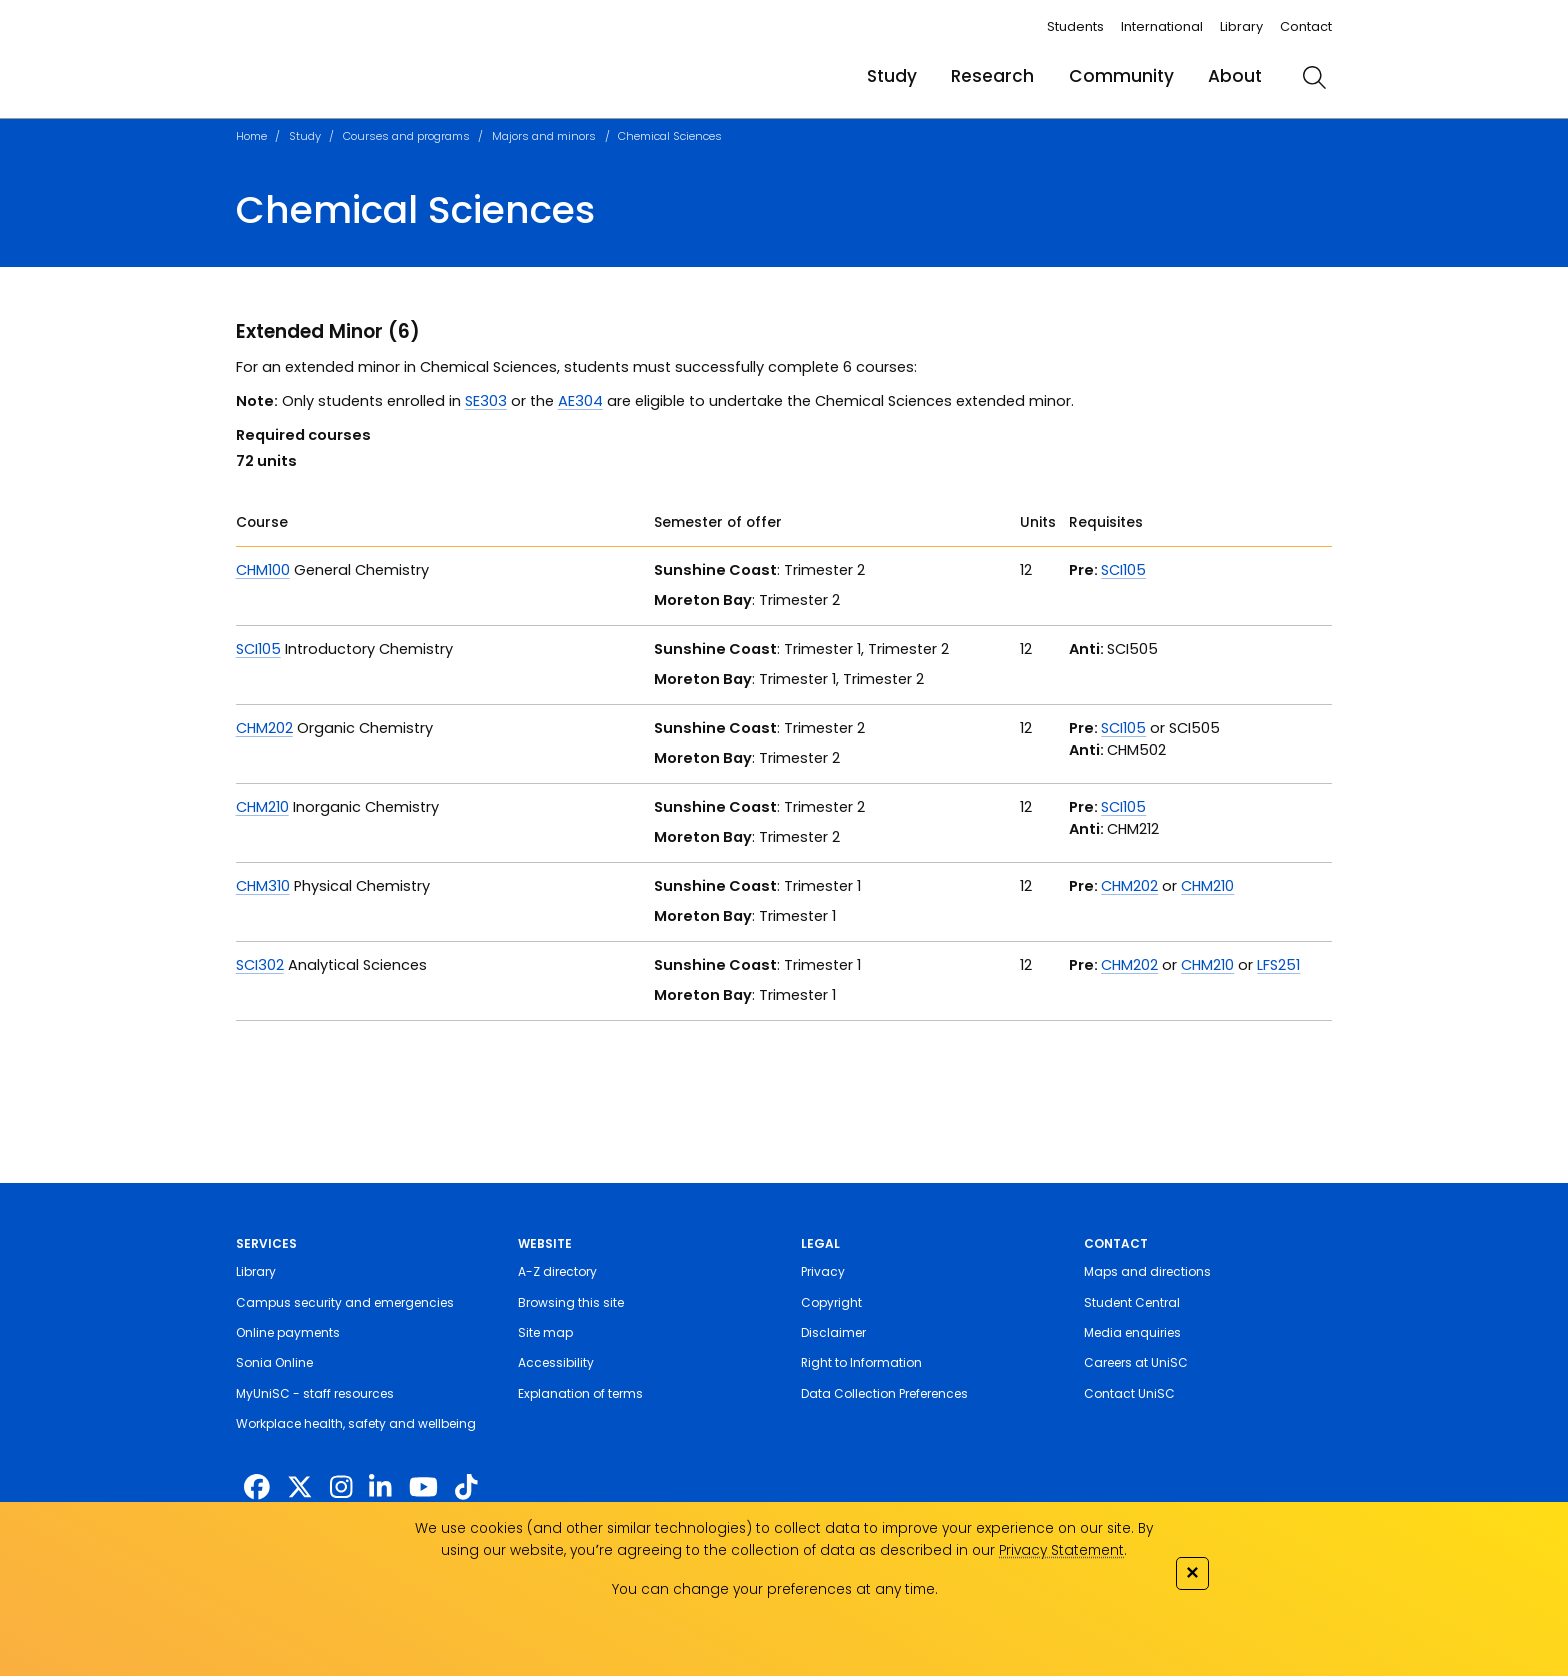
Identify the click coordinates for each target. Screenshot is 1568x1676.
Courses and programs (406, 136)
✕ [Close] (1192, 1572)
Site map (545, 1332)
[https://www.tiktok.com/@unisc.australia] (466, 1487)
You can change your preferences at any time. (775, 1589)
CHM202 (264, 728)
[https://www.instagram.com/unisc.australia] (341, 1487)
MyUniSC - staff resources (315, 1393)
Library (1241, 26)
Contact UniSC (1129, 1393)
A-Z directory (557, 1271)
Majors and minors (544, 136)
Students (1075, 26)
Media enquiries (1132, 1332)
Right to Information (861, 1362)
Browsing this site (571, 1302)
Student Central (1132, 1302)
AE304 (580, 401)
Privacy (823, 1271)
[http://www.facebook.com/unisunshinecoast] (257, 1487)
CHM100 (263, 570)
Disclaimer (833, 1332)
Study (892, 76)
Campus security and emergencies (345, 1302)
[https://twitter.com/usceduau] (300, 1487)
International (1162, 26)
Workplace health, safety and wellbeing (356, 1423)
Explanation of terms (580, 1393)
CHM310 (263, 886)
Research (992, 76)
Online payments (288, 1332)
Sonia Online (274, 1362)
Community (1121, 76)
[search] (1314, 77)
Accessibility (556, 1362)
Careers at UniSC (1136, 1362)
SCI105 (1123, 570)
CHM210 (262, 807)
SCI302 (260, 965)
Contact (1306, 26)
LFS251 (1278, 965)
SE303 (486, 401)
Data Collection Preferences (884, 1393)
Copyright (831, 1302)
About (1235, 76)
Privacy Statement (1061, 1550)
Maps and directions (1147, 1271)
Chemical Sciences (670, 136)
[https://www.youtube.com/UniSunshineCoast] (423, 1487)
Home (251, 136)
